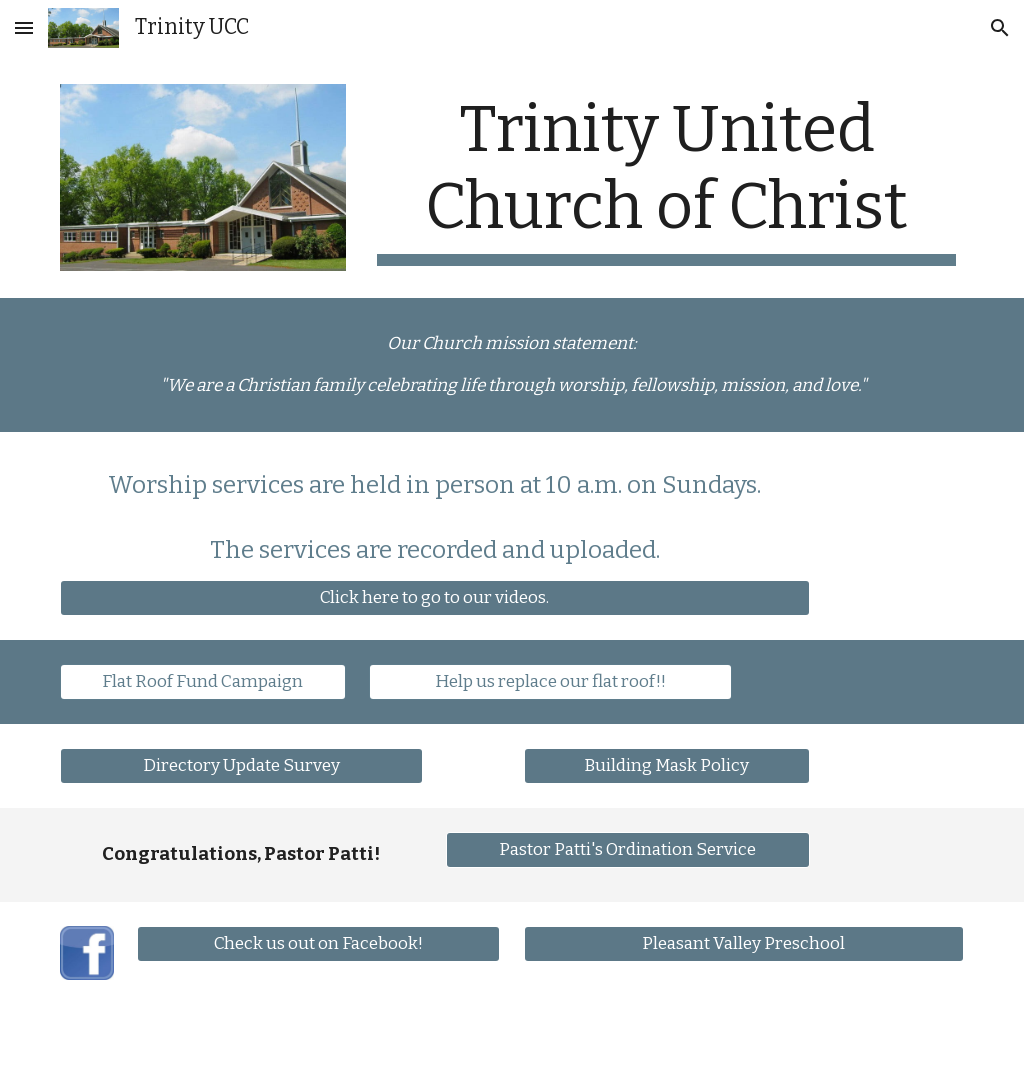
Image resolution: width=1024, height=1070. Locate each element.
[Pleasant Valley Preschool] (744, 943)
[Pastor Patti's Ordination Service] (627, 849)
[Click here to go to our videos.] (435, 597)
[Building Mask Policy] (667, 765)
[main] (666, 179)
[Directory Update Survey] (241, 765)
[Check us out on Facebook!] (318, 943)
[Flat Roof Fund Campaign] (203, 681)
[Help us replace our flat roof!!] (550, 681)
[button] (24, 27)
